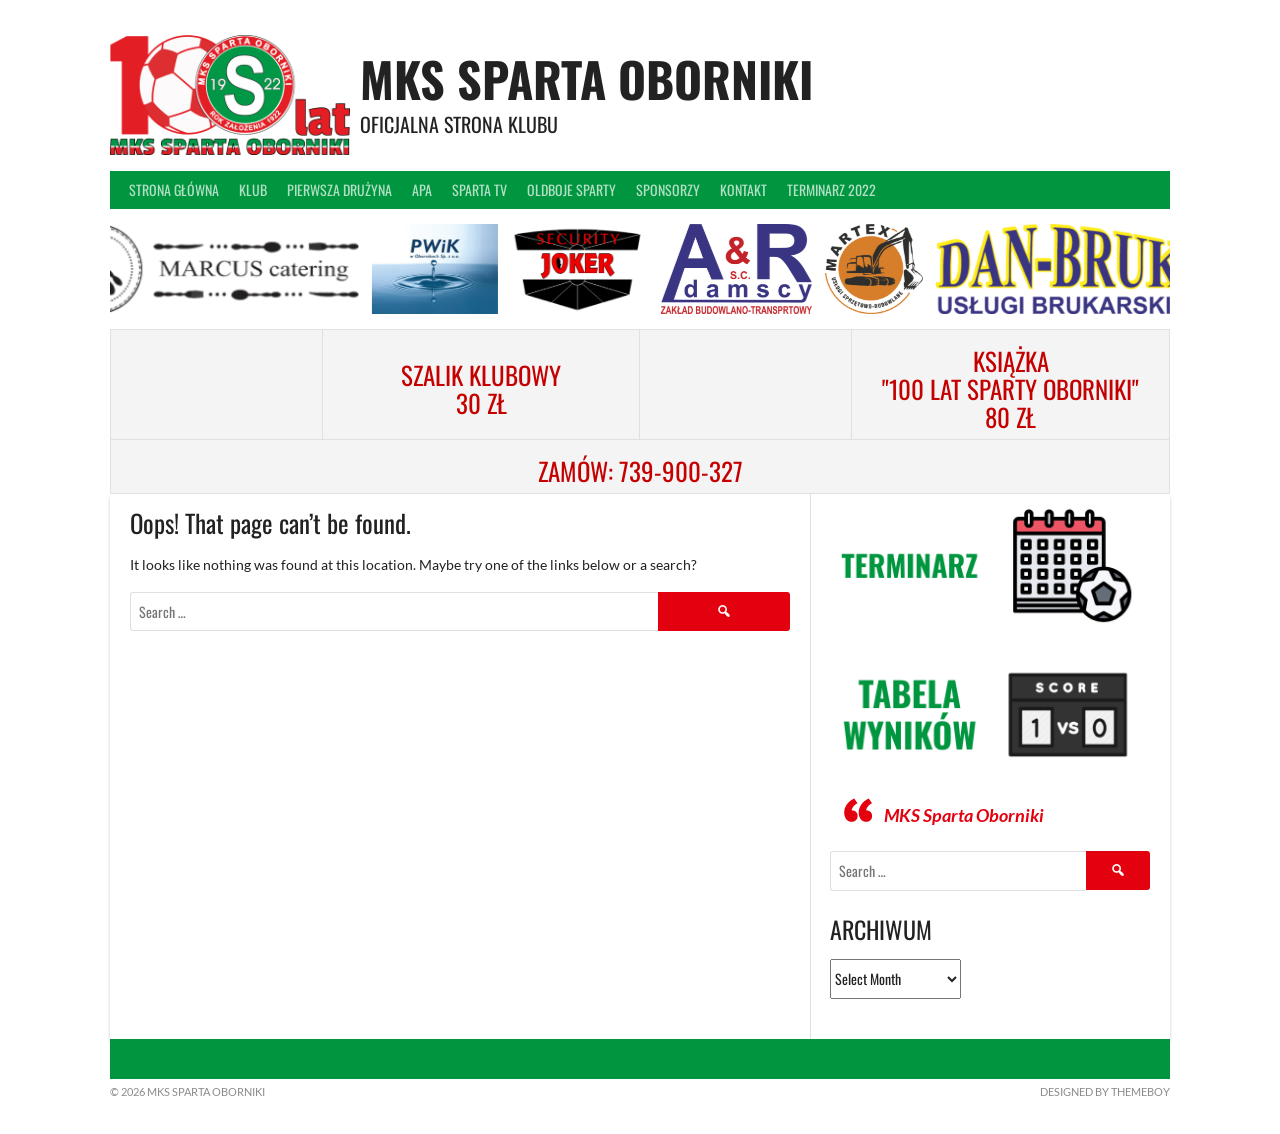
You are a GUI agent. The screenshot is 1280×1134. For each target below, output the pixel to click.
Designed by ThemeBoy (1105, 1091)
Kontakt (743, 189)
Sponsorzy (668, 189)
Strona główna (174, 189)
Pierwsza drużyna (339, 189)
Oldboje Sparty (571, 189)
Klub (253, 189)
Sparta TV (479, 189)
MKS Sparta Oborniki (586, 78)
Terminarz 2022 (831, 189)
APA (422, 189)
